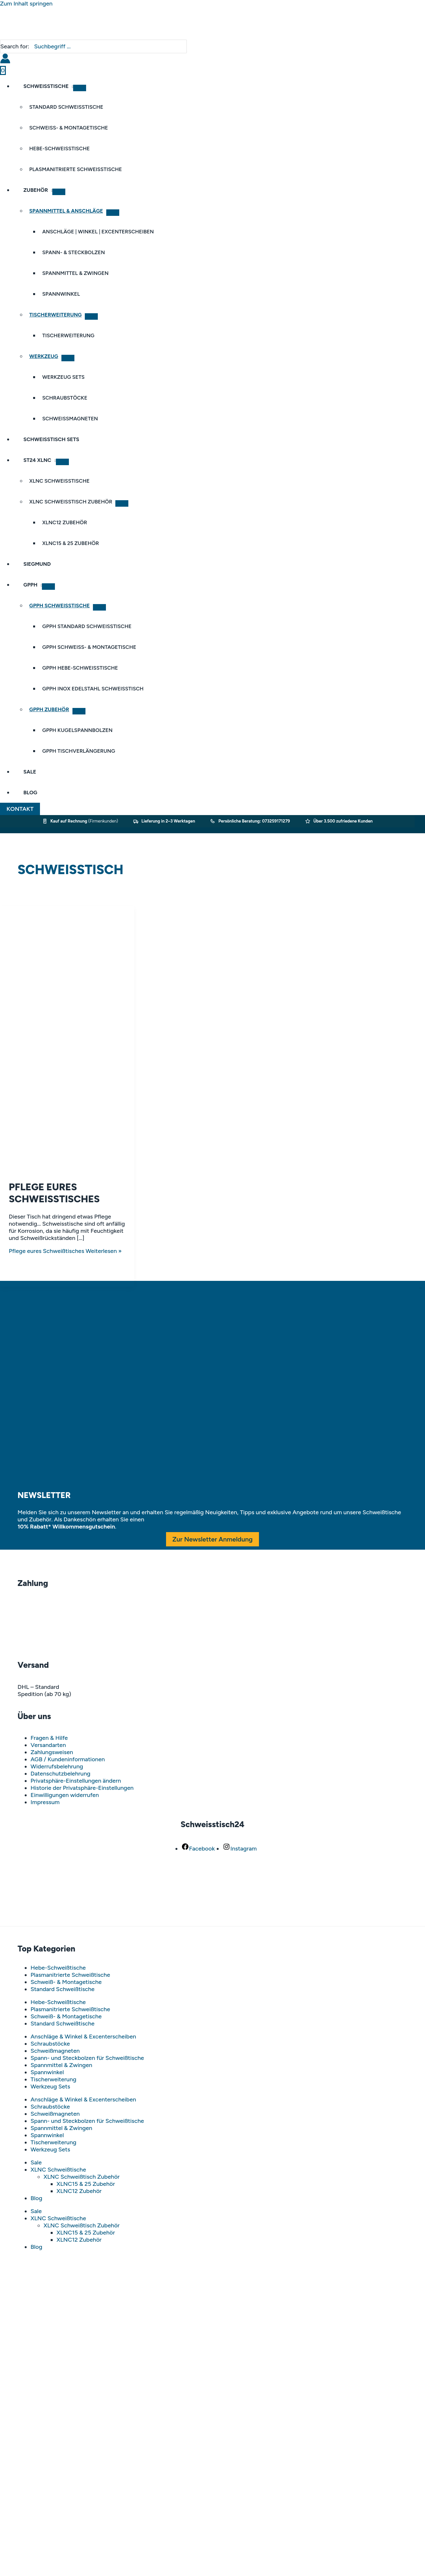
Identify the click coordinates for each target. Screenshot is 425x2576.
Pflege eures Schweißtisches (54, 1193)
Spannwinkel (47, 2072)
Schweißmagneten (55, 2050)
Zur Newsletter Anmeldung (213, 1539)
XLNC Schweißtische (58, 2169)
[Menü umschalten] (79, 88)
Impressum (45, 1802)
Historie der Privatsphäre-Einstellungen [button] (82, 1787)
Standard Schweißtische (63, 1989)
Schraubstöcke (50, 2043)
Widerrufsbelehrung (57, 1766)
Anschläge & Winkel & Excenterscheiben (83, 2036)
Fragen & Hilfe (49, 1737)
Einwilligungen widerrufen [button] (65, 1795)
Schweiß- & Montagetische (66, 1982)
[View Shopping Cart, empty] (3, 70)
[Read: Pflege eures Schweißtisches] (67, 1169)
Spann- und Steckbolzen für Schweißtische (87, 2058)
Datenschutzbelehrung (60, 1773)
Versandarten (48, 1745)
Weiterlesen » (65, 1251)
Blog (36, 2198)
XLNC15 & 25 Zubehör (86, 2183)
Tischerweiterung (53, 2079)
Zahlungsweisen (52, 1752)
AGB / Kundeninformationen (68, 1759)
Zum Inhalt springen (26, 3)
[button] (20, 809)
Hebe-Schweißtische (58, 1967)
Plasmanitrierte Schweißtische (70, 1974)
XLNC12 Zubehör (79, 2191)
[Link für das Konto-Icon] (5, 59)
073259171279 (276, 821)
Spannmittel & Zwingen (61, 2065)
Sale (36, 2162)
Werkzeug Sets (50, 2086)
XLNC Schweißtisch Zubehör (82, 2176)
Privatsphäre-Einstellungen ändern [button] (76, 1780)
